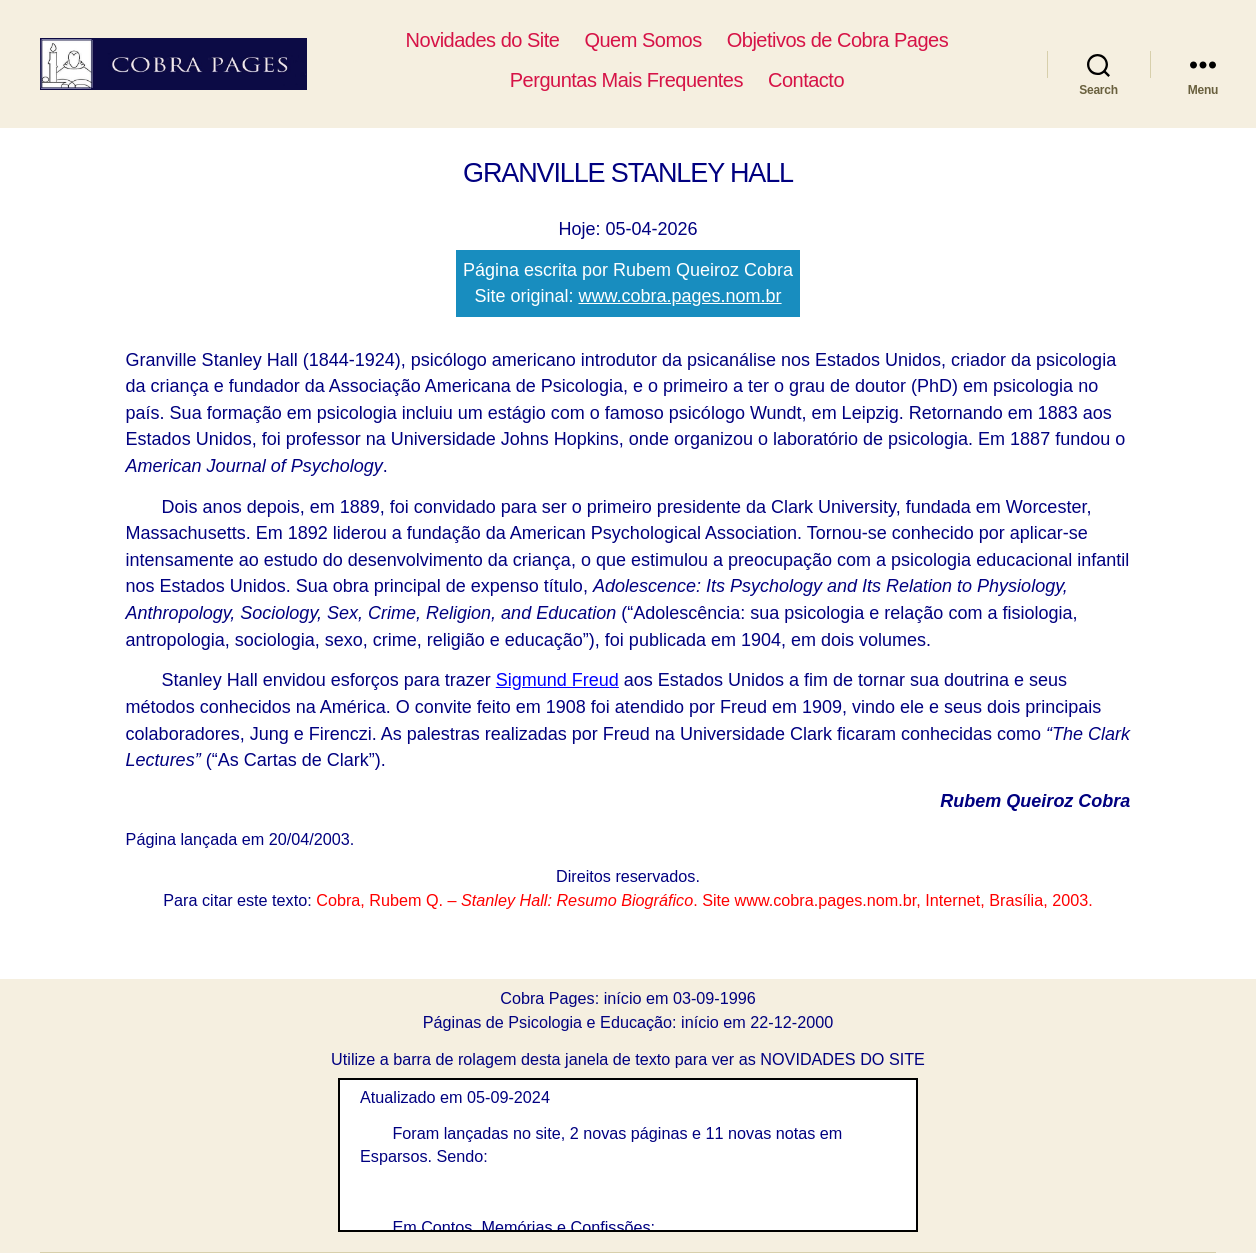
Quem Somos (676, 40)
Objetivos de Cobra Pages (871, 40)
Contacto (839, 80)
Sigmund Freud (557, 680)
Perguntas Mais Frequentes (659, 80)
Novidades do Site (516, 40)
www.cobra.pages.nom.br (679, 296)
